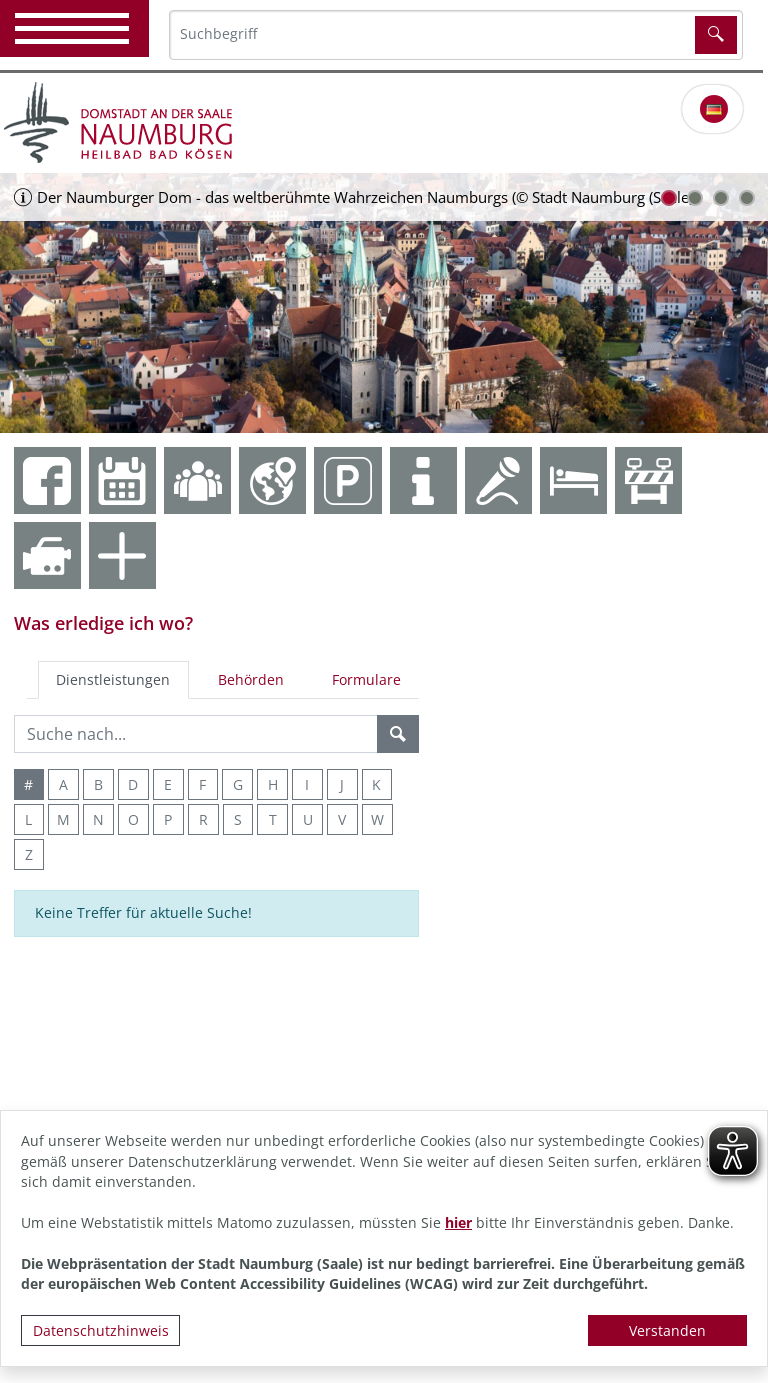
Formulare (366, 679)
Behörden (251, 679)
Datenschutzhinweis (101, 1330)
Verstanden (667, 1330)
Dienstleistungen (113, 679)
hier (458, 1222)
